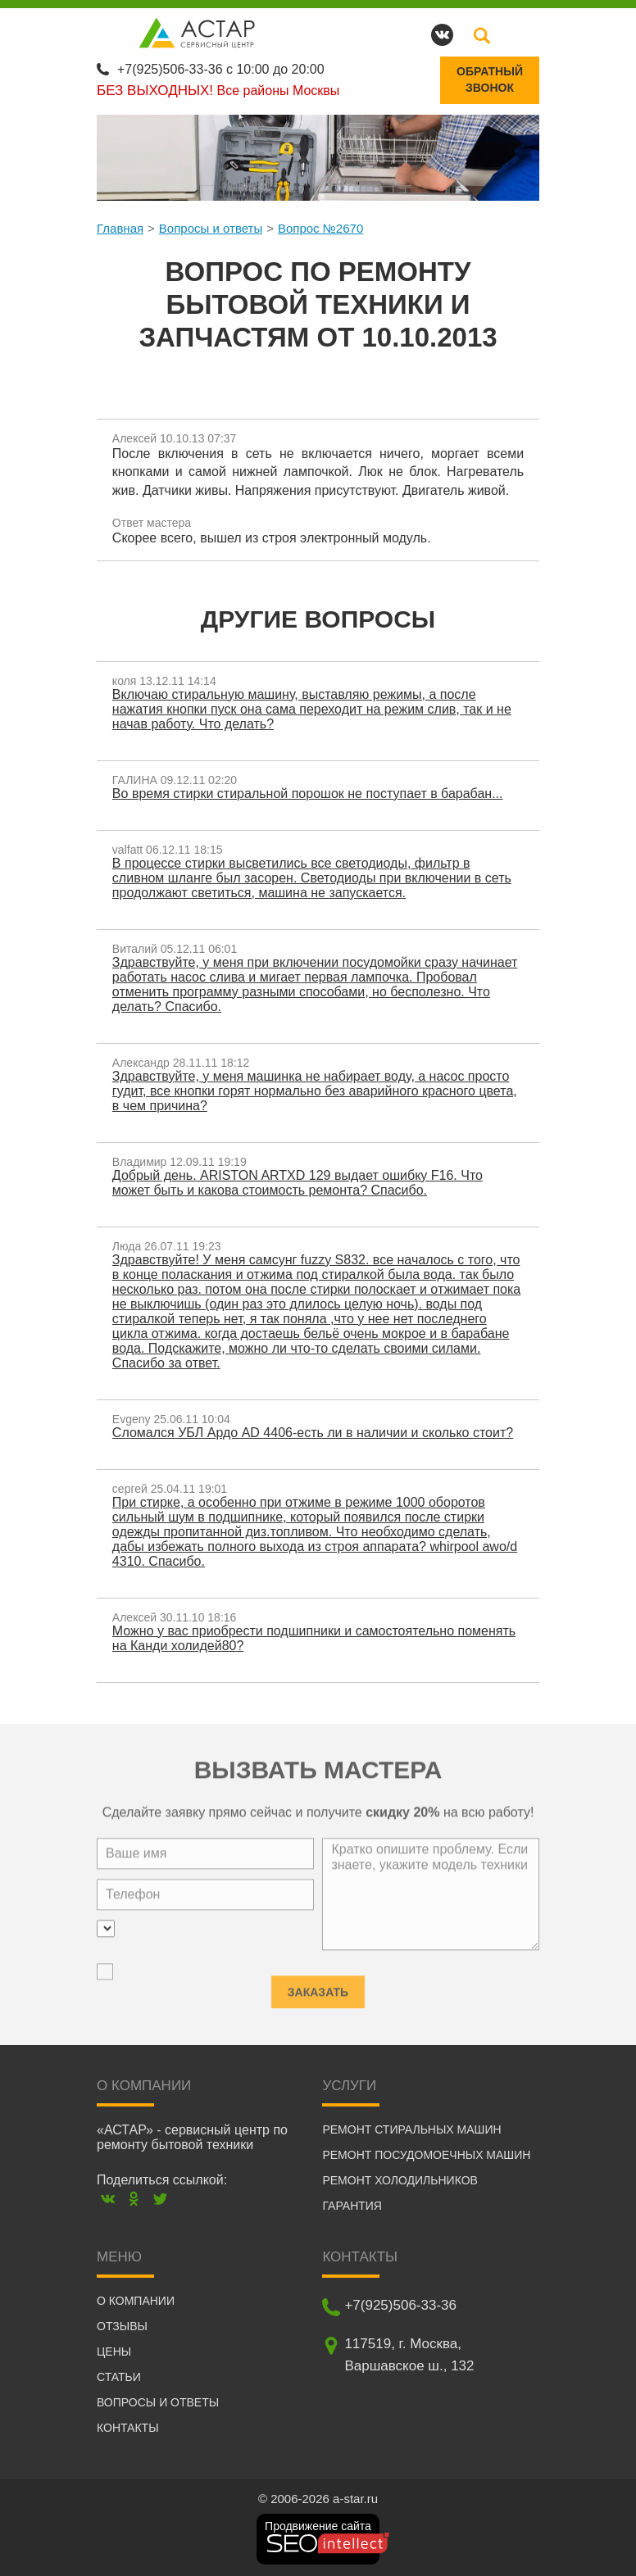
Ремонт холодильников (399, 2179)
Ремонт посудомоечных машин (426, 2154)
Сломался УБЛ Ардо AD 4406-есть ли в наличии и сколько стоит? (313, 1432)
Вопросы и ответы (210, 227)
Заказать (318, 1982)
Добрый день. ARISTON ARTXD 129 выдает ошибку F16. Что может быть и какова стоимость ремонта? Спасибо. (298, 1182)
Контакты (128, 2426)
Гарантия (352, 2204)
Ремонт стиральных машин (411, 2128)
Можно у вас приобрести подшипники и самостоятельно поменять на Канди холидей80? (314, 1637)
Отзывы (122, 2325)
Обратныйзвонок (490, 79)
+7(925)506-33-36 (170, 68)
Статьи (119, 2376)
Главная (120, 227)
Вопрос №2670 (320, 227)
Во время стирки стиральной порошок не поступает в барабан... (308, 793)
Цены (114, 2350)
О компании (136, 2299)
